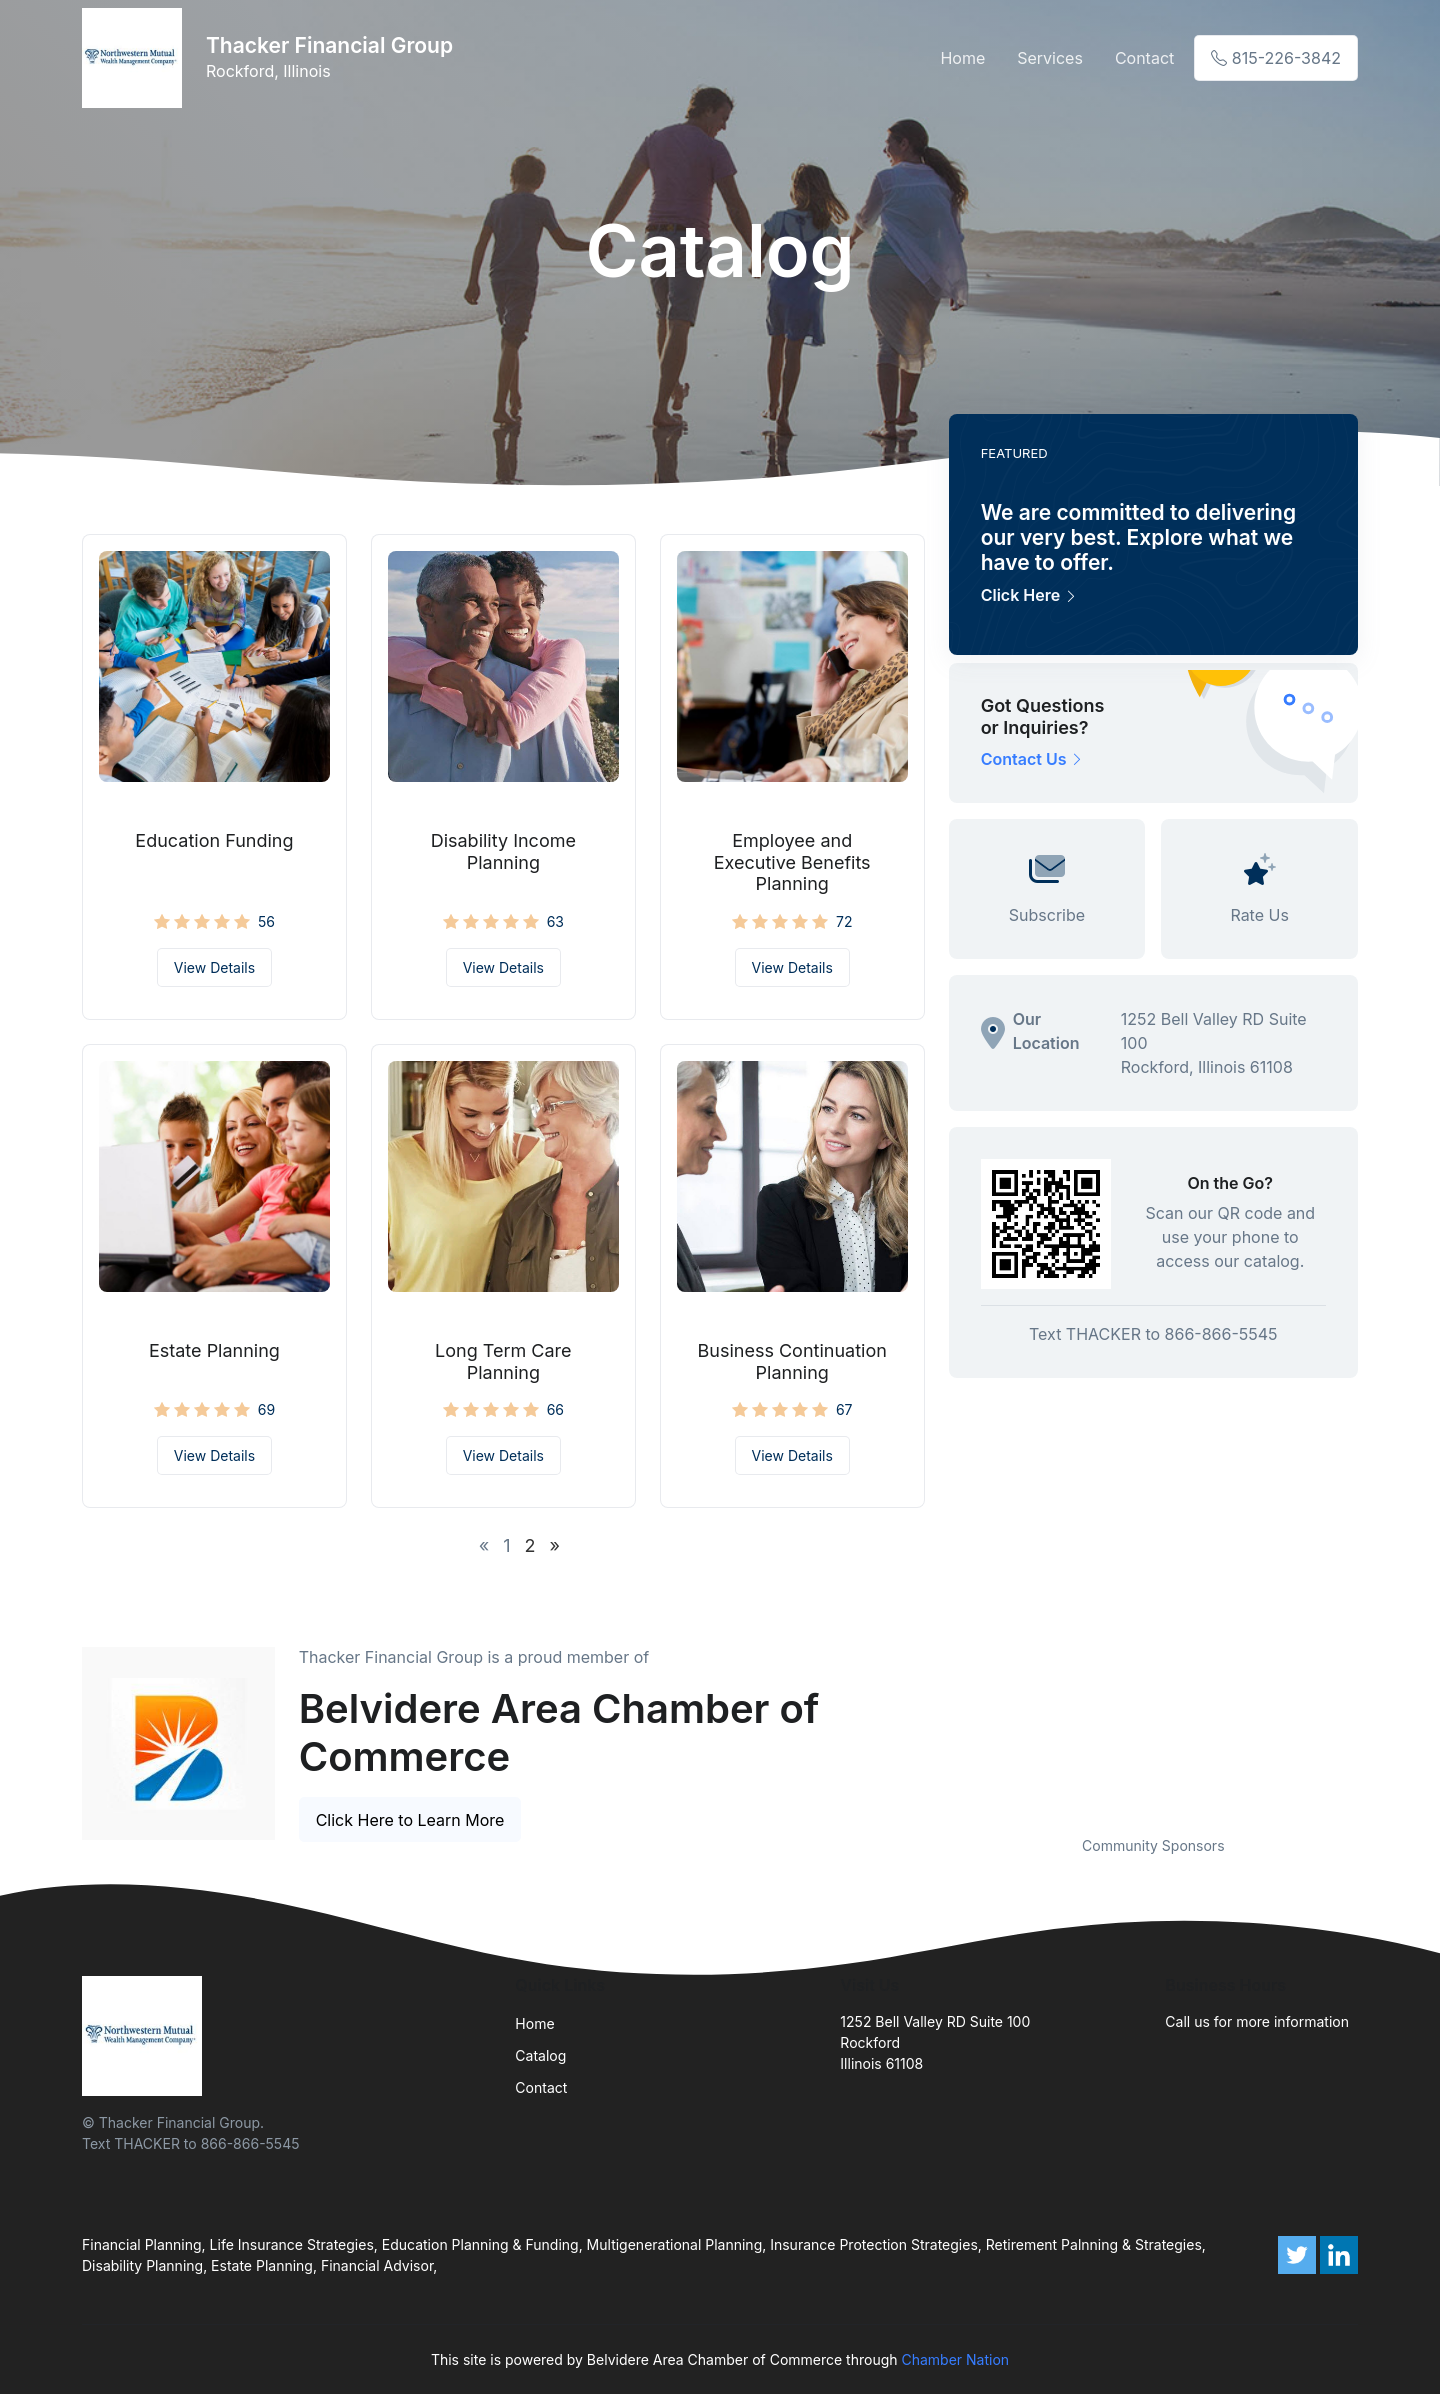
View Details (214, 967)
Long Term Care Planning (503, 1361)
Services (1050, 58)
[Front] (136, 58)
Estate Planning (214, 1350)
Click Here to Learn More (410, 1820)
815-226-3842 (1276, 58)
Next (1373, 1721)
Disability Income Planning (503, 851)
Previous (934, 1721)
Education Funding (214, 840)
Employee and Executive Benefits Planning (792, 862)
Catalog (540, 2055)
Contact (1144, 58)
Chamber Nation (955, 2359)
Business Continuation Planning (792, 1361)
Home (962, 58)
